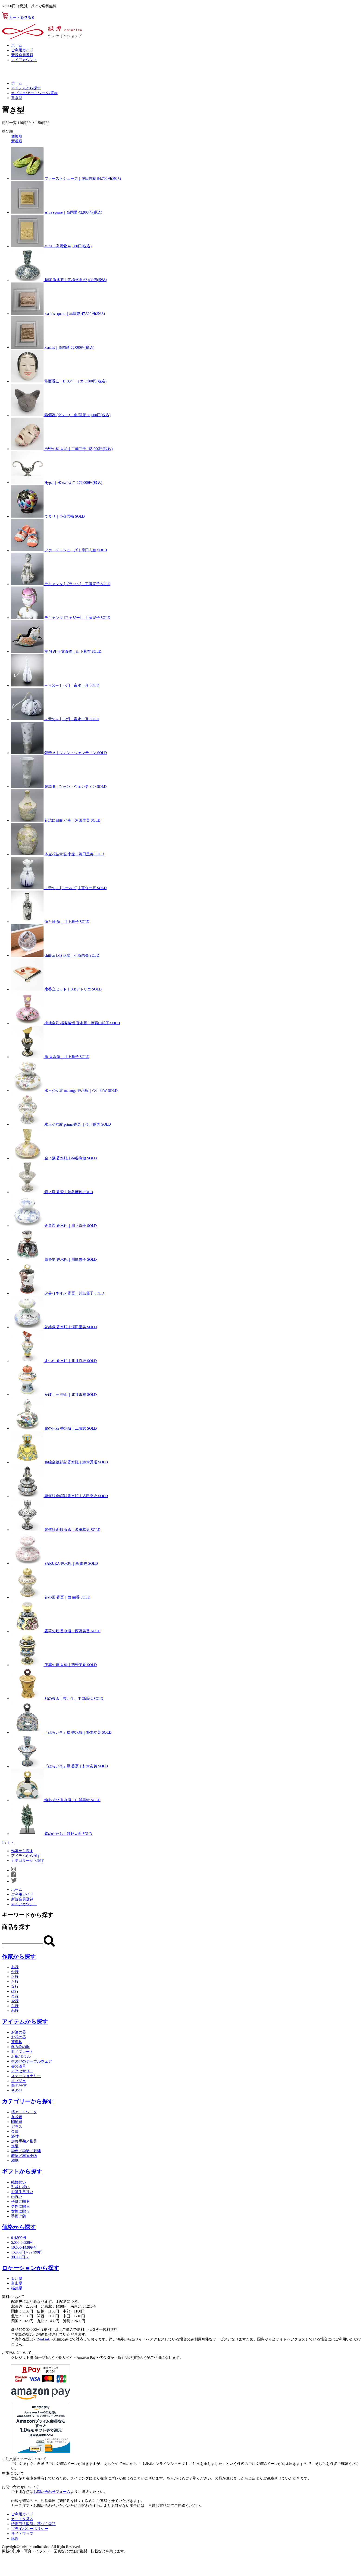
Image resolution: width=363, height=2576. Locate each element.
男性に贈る (20, 2206)
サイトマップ (22, 2534)
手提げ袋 (18, 2216)
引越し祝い (20, 2187)
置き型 (16, 98)
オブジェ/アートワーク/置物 (34, 93)
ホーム (16, 45)
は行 (15, 1991)
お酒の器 (18, 2032)
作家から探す (22, 1851)
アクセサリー (22, 2071)
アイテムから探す (26, 88)
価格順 (16, 136)
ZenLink (43, 2339)
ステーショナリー (26, 2076)
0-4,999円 (18, 2238)
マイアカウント (24, 60)
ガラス (16, 2127)
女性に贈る (20, 2211)
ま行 (15, 1996)
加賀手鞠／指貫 (24, 2141)
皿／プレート (22, 2052)
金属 (15, 2131)
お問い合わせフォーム (51, 2492)
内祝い (16, 2197)
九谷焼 (16, 2117)
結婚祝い (18, 2182)
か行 (15, 1972)
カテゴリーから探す (27, 1860)
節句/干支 (19, 2086)
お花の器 (18, 2037)
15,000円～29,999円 (27, 2252)
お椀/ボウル (21, 2056)
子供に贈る (20, 2202)
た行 (15, 1981)
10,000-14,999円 (23, 2247)
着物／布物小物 (24, 2156)
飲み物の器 (20, 2047)
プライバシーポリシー (29, 2529)
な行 (15, 1986)
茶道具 (16, 2042)
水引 (15, 2146)
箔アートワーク (24, 2112)
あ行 (15, 1967)
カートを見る (18, 17)
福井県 (16, 2288)
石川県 (16, 2278)
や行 (15, 2001)
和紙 (15, 2161)
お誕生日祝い (22, 2192)
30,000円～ (20, 2257)
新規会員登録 (22, 55)
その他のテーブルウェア (31, 2061)
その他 (16, 2090)
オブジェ (18, 2081)
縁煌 (15, 2538)
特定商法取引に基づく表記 (33, 2524)
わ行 (15, 2011)
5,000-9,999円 (22, 2242)
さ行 (15, 1977)
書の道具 (18, 2066)
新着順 (16, 141)
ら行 (15, 2006)
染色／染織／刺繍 (26, 2151)
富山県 (16, 2283)
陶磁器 (16, 2122)
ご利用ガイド (22, 50)
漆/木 (15, 2136)
